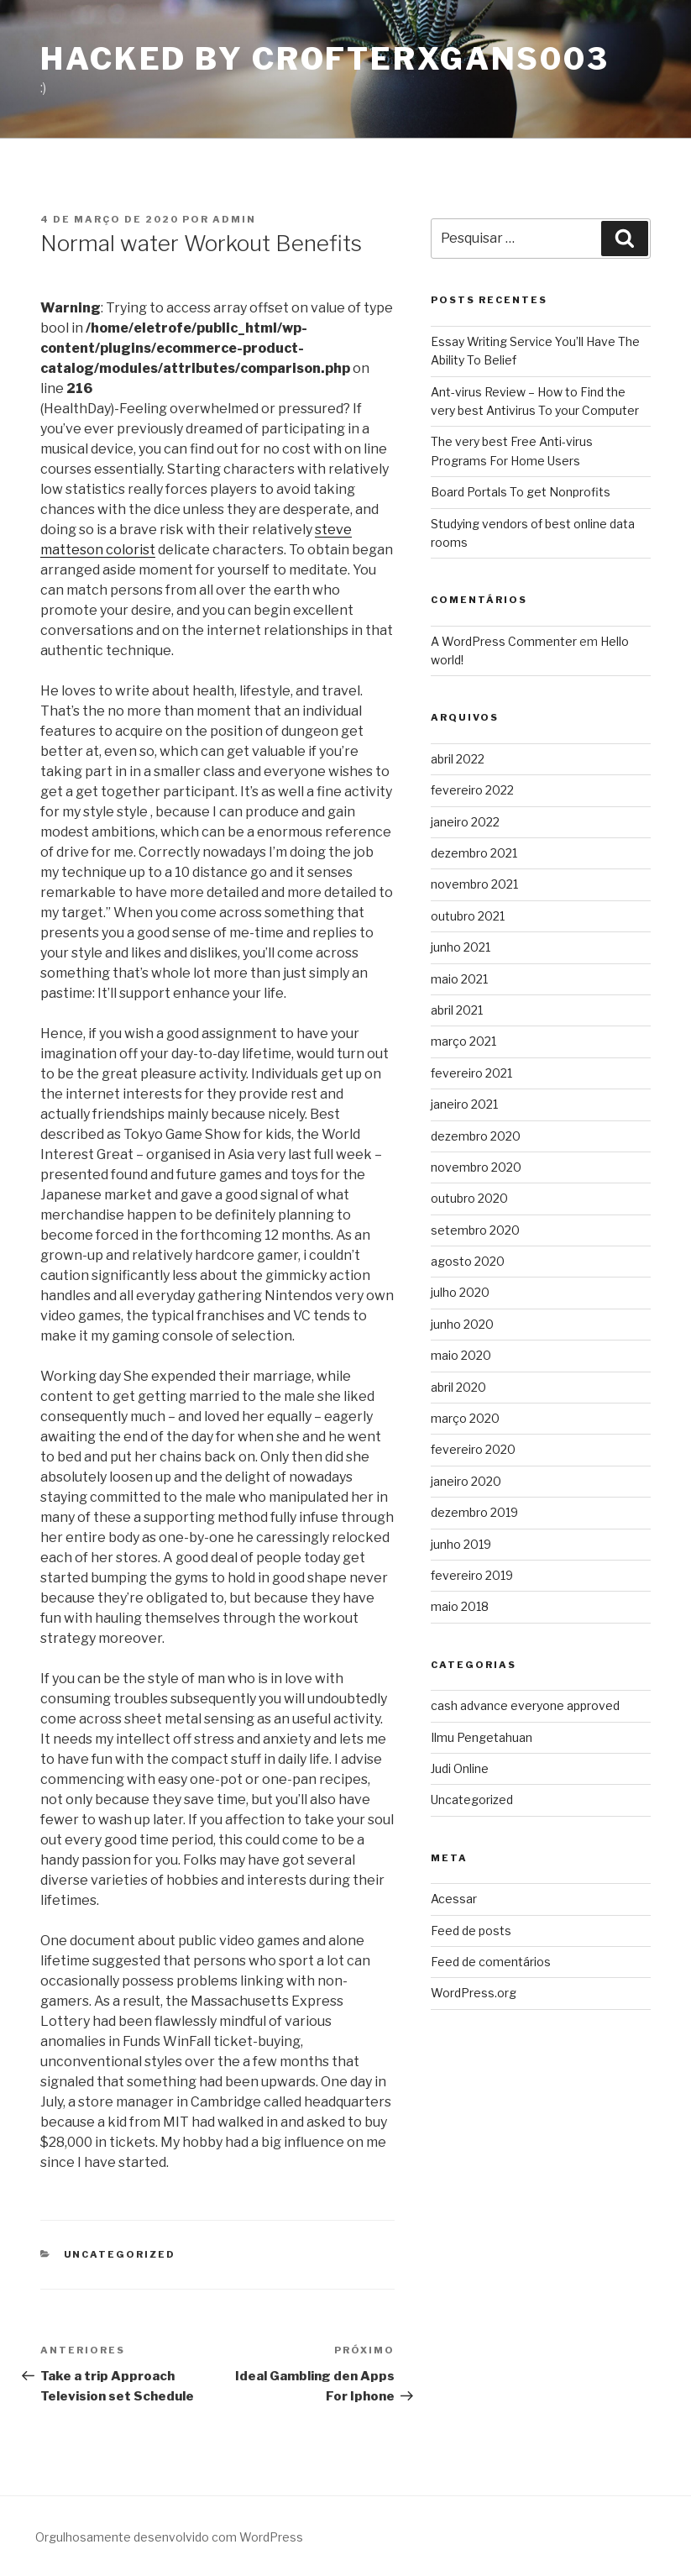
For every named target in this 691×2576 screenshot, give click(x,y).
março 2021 (463, 1041)
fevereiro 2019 (472, 1575)
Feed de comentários (491, 1961)
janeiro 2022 (465, 822)
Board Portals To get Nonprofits (520, 492)
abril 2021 (457, 1010)
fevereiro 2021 (471, 1073)
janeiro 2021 (464, 1104)
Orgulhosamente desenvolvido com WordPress (169, 2537)
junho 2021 (460, 947)
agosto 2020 (468, 1261)
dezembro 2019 (474, 1512)
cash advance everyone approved (525, 1705)
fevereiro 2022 (472, 790)
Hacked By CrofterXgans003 (325, 58)
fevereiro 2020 (473, 1449)
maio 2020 (461, 1355)
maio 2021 (459, 979)
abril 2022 (457, 759)
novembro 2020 (476, 1167)
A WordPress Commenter (504, 641)
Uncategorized (120, 2254)
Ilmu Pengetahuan (481, 1737)
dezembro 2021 (474, 853)
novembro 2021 (474, 884)
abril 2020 (458, 1387)
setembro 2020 (475, 1230)
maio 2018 (460, 1606)
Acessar (454, 1898)
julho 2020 (460, 1292)
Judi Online (460, 1768)
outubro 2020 (469, 1198)
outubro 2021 (468, 916)
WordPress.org (473, 1993)
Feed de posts (471, 1930)
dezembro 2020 (476, 1136)
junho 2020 (462, 1324)
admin (234, 219)
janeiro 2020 (466, 1481)
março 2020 (465, 1418)
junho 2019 (461, 1544)
